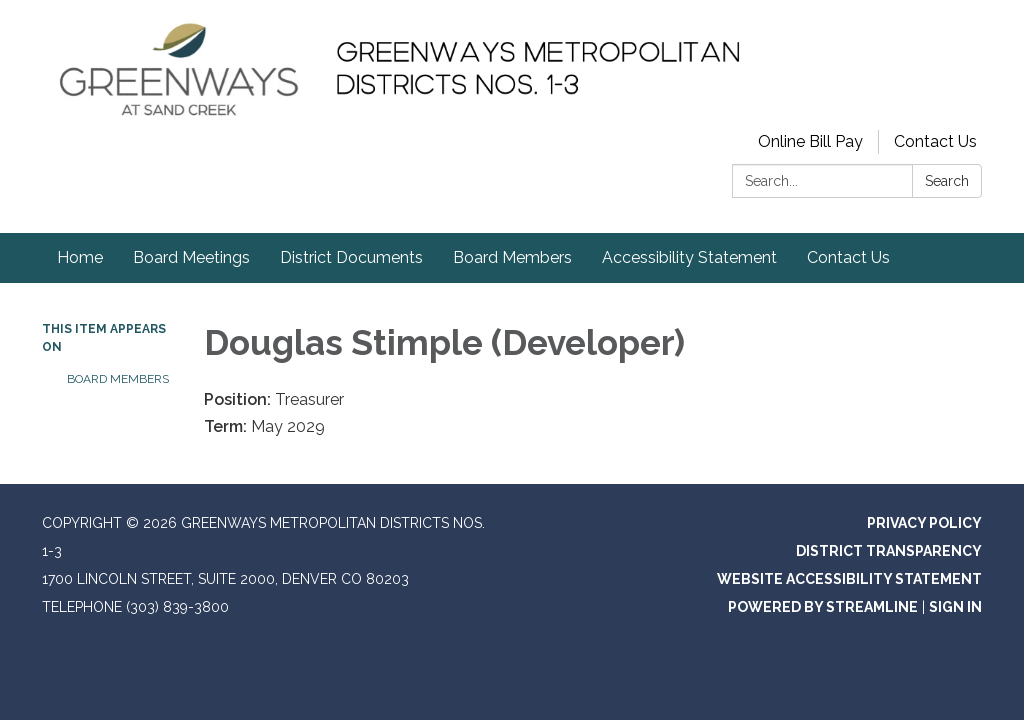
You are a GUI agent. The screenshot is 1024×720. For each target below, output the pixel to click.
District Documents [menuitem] (351, 257)
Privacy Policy (924, 523)
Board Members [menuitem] (512, 257)
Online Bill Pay (810, 141)
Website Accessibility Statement (849, 579)
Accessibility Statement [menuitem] (689, 257)
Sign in (955, 607)
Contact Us (935, 141)
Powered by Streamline (823, 607)
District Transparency (889, 551)
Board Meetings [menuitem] (191, 257)
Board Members (118, 379)
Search (947, 181)
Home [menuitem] (80, 257)
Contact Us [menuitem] (848, 257)
